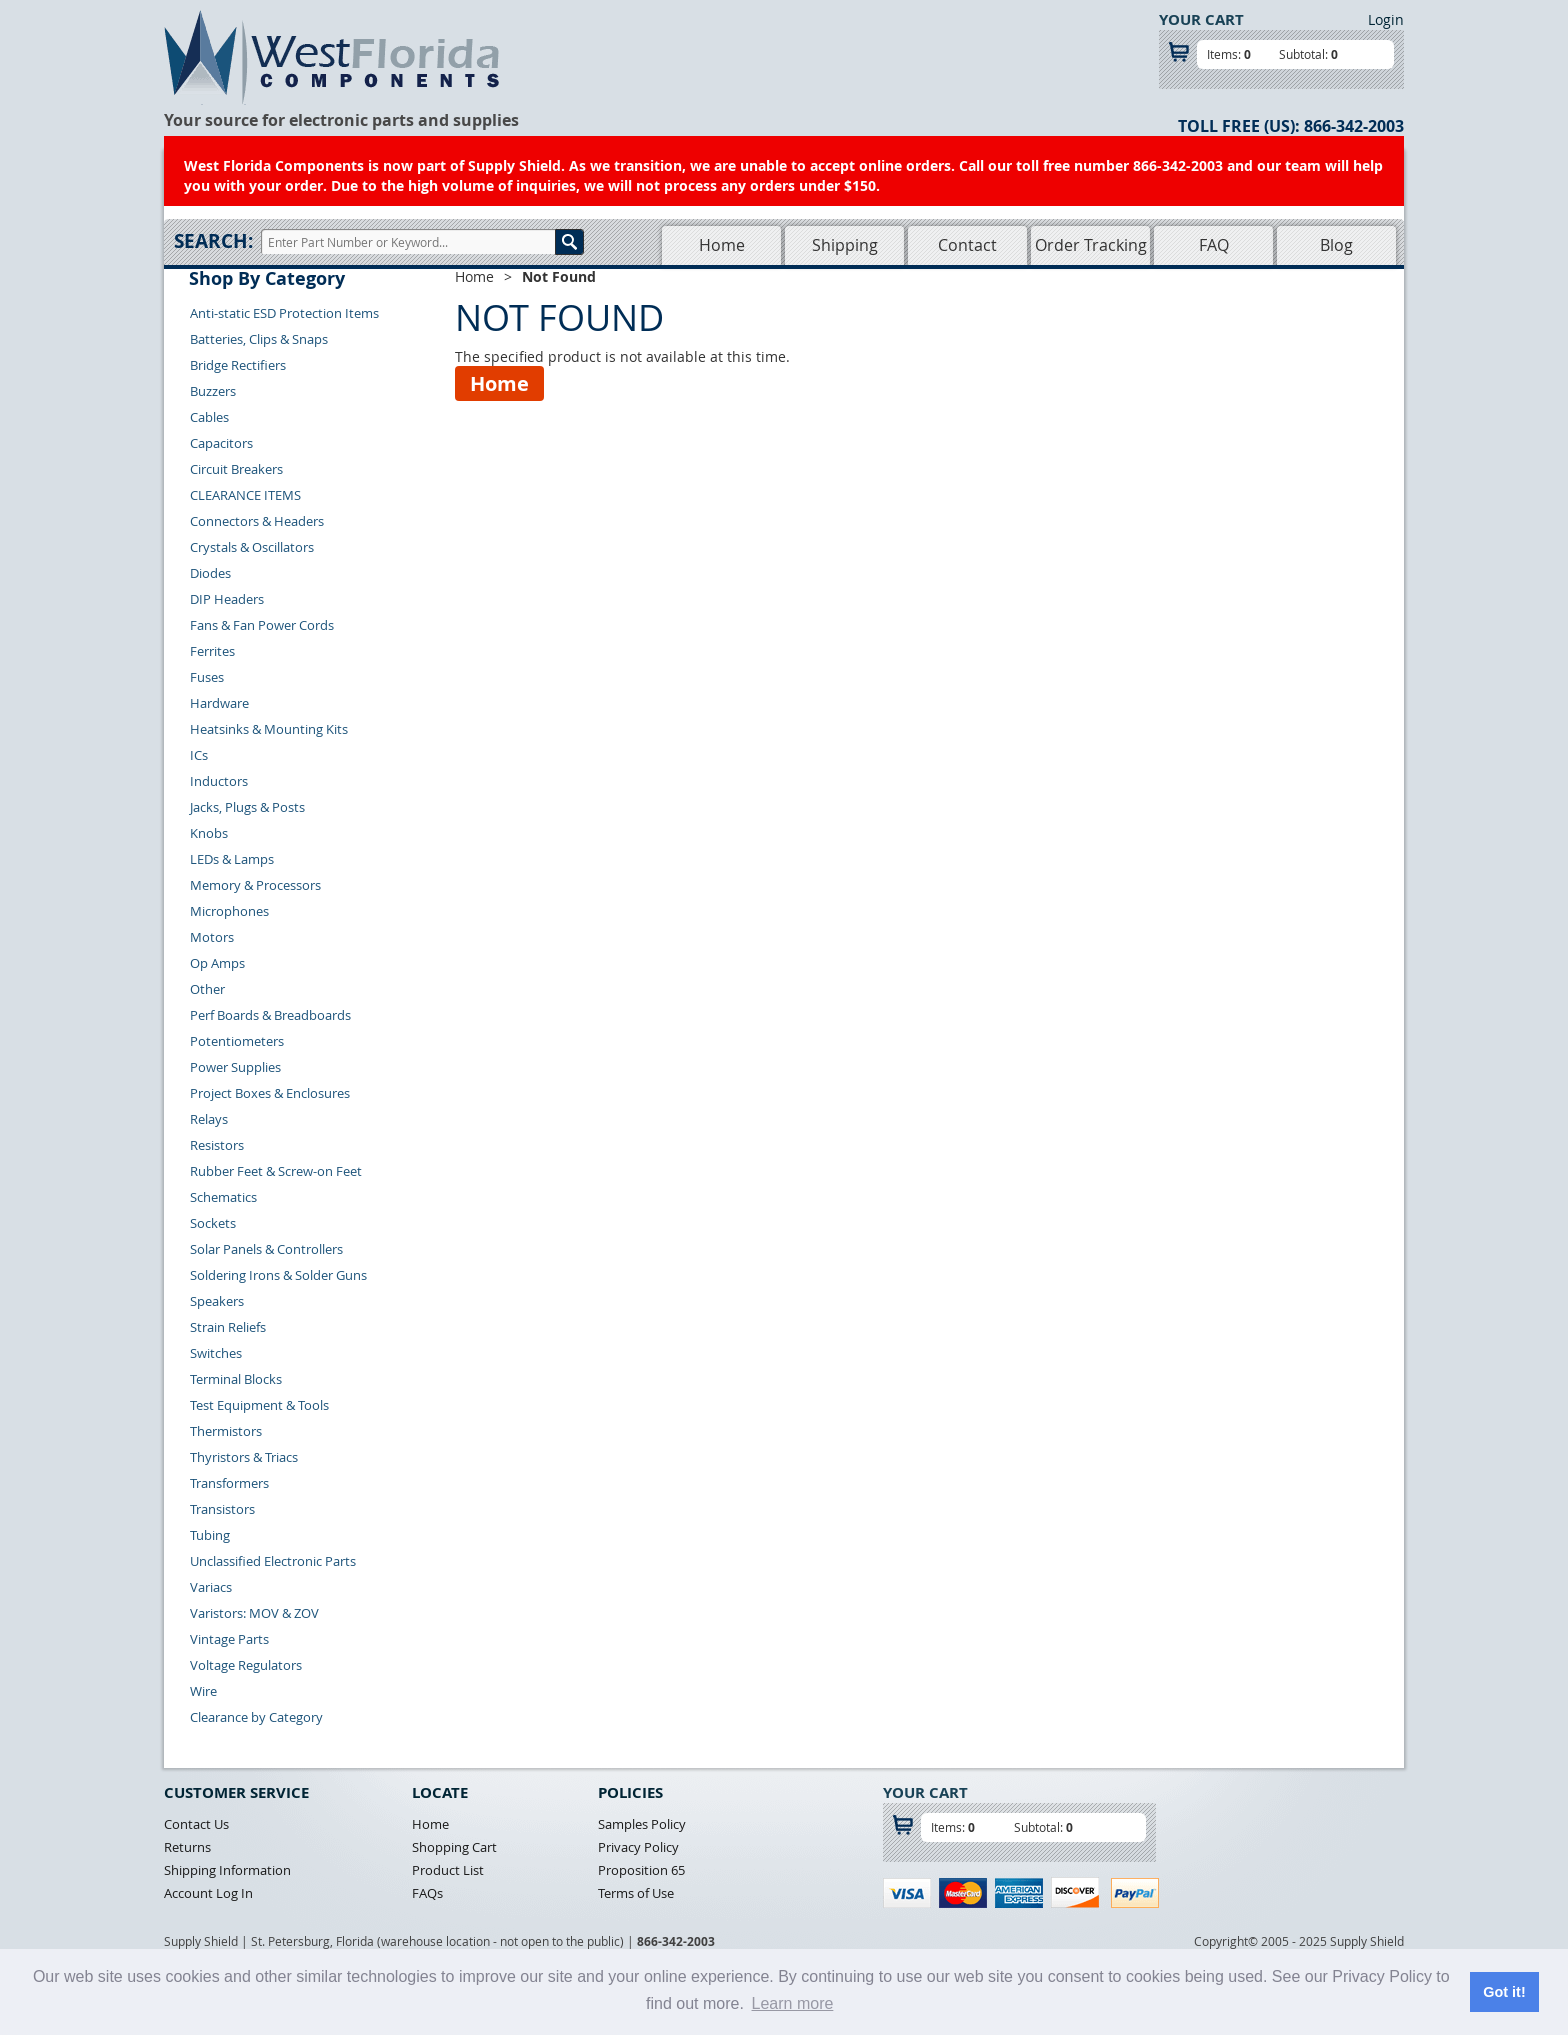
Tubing (210, 1535)
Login (1386, 19)
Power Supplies (235, 1067)
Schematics (223, 1197)
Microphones (229, 911)
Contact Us (196, 1824)
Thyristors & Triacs (244, 1457)
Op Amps (217, 963)
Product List (448, 1870)
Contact (967, 245)
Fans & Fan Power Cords (262, 625)
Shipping (845, 245)
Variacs (211, 1587)
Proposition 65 (641, 1870)
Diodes (210, 573)
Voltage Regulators (246, 1665)
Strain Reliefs (228, 1327)
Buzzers (213, 391)
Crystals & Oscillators (252, 547)
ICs (199, 755)
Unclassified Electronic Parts (273, 1561)
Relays (209, 1119)
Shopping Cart (454, 1847)
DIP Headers (227, 599)
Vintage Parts (229, 1639)
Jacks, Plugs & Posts (247, 807)
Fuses (207, 677)
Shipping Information (227, 1870)
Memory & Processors (255, 885)
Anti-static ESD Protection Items (284, 313)
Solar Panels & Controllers (266, 1249)
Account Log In (208, 1893)
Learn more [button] (793, 2003)
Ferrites (212, 651)
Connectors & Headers (257, 521)
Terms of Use (636, 1893)
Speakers (217, 1301)
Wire (203, 1691)
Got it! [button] (1504, 1992)
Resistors (217, 1145)
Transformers (229, 1483)
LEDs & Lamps (232, 859)
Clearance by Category (256, 1717)
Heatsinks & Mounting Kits (269, 729)
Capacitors (221, 443)
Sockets (213, 1223)
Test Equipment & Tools (259, 1405)
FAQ (1214, 245)
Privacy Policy (638, 1847)
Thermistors (226, 1431)
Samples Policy (642, 1824)
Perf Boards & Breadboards (270, 1015)
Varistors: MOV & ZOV (254, 1613)
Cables (209, 417)
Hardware (219, 703)
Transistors (222, 1509)
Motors (212, 937)
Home (722, 245)
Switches (216, 1353)
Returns (187, 1847)
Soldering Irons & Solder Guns (278, 1275)
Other (207, 989)
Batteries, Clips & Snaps (259, 339)
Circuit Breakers (236, 469)
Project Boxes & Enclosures (270, 1093)
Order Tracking (1091, 245)
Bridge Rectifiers (238, 365)
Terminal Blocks (236, 1379)
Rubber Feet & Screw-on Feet (276, 1171)
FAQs (427, 1893)
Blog (1336, 245)
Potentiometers (237, 1041)
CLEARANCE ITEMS (245, 495)
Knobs (209, 833)
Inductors (219, 781)
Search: (213, 241)
